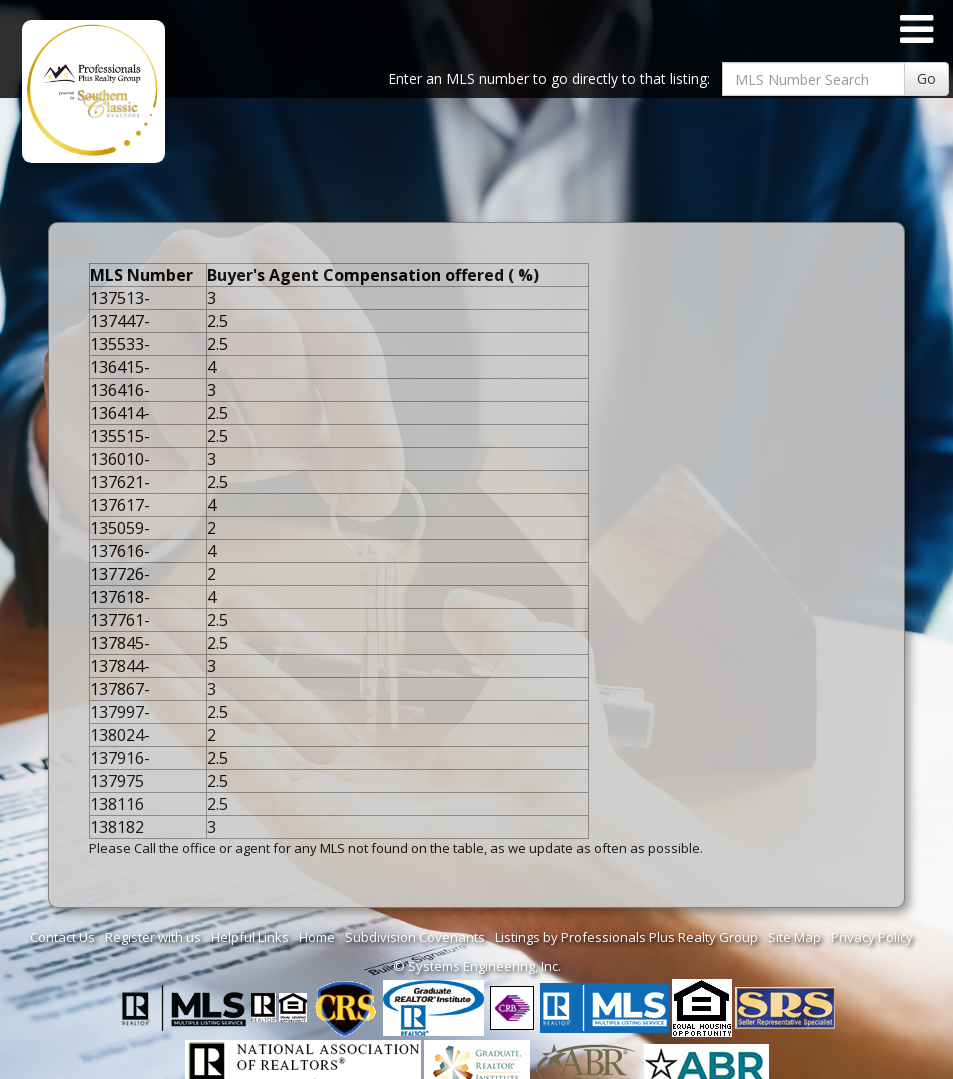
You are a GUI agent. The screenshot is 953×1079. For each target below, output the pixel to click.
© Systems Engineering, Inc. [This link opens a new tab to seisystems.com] (477, 966)
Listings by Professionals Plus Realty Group (626, 937)
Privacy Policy (872, 937)
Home (317, 937)
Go (926, 78)
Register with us (153, 937)
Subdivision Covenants (415, 937)
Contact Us (62, 937)
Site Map (794, 937)
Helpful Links (250, 937)
